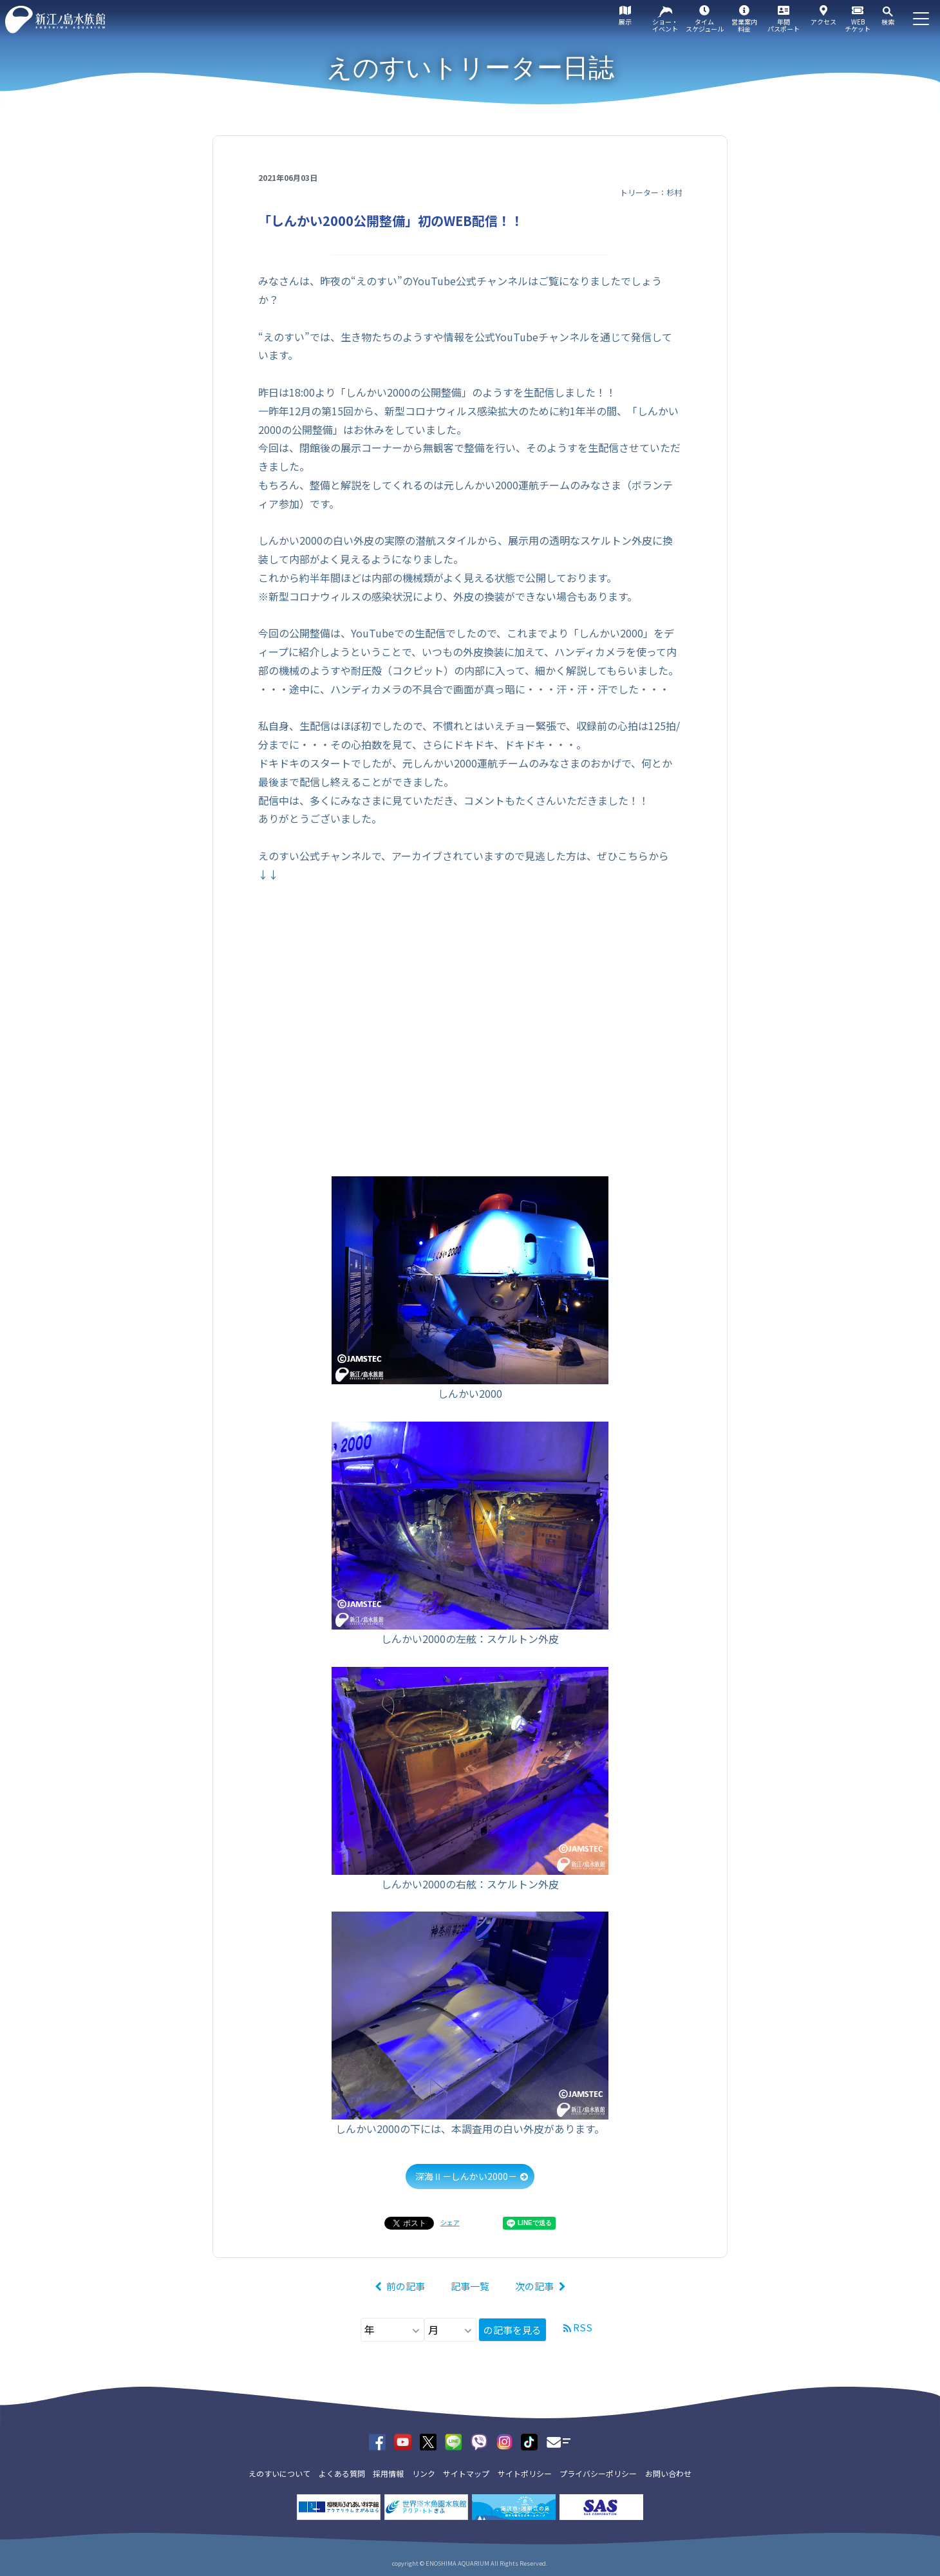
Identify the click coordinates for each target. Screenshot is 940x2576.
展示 (625, 21)
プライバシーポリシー (598, 2473)
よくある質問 (342, 2473)
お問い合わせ (668, 2473)
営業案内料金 (744, 25)
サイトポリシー (525, 2473)
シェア (450, 2222)
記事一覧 (470, 2286)
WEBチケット (857, 25)
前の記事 (405, 2286)
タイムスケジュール (705, 25)
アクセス (823, 21)
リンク (423, 2473)
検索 (887, 21)
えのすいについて (279, 2473)
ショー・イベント (665, 25)
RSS (582, 2327)
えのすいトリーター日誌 (470, 67)
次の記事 (534, 2286)
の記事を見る (512, 2329)
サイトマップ (466, 2473)
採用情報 (388, 2473)
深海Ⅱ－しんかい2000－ (466, 2176)
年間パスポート (783, 25)
